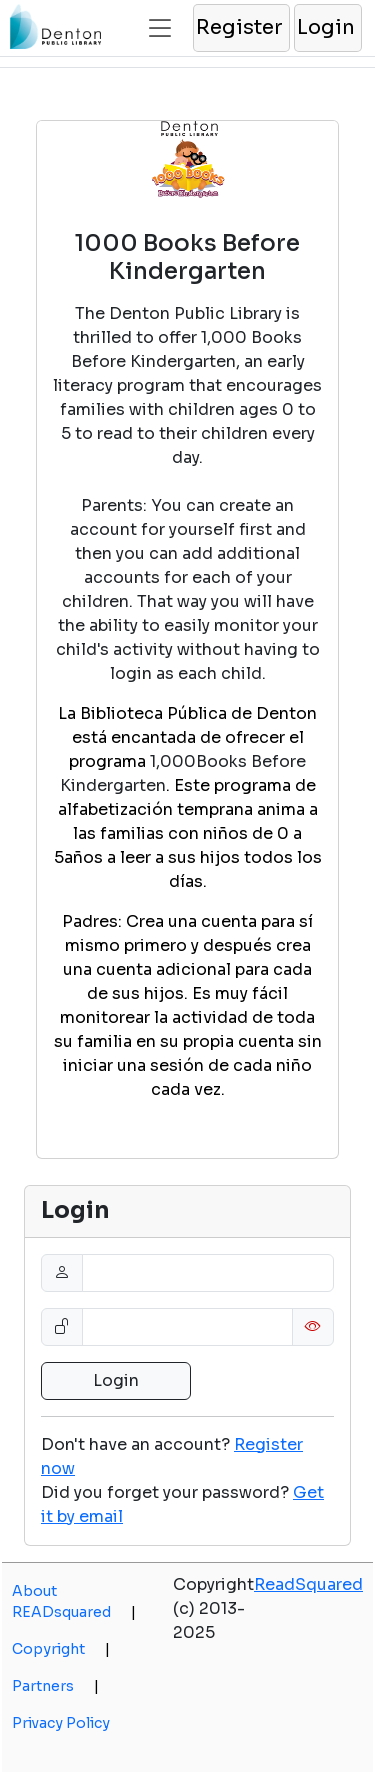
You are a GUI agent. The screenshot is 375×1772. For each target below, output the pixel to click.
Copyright (61, 1649)
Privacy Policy (61, 1723)
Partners (55, 1686)
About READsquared (74, 1601)
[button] (240, 28)
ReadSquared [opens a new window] (308, 1584)
